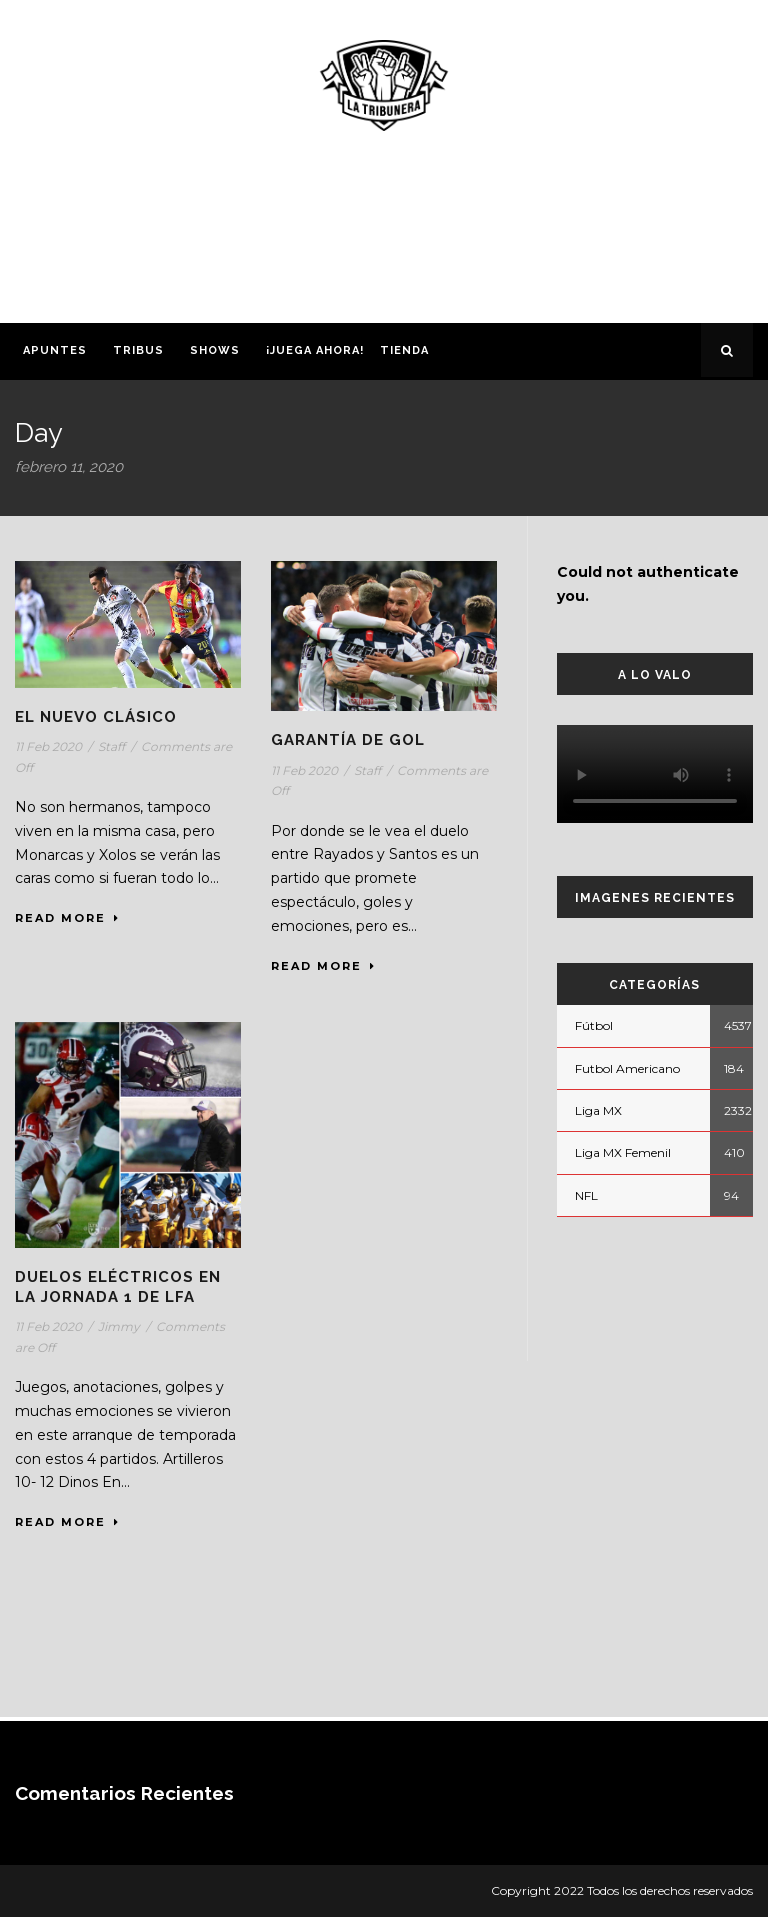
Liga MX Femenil (623, 1152)
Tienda (404, 350)
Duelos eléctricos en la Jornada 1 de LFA (118, 1287)
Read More (67, 918)
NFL (586, 1195)
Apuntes (55, 350)
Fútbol (594, 1025)
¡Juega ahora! (315, 350)
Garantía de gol (348, 740)
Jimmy (119, 1326)
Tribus (138, 350)
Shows (215, 350)
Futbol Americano (627, 1068)
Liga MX (598, 1110)
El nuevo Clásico (96, 717)
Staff (111, 746)
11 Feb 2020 (48, 746)
